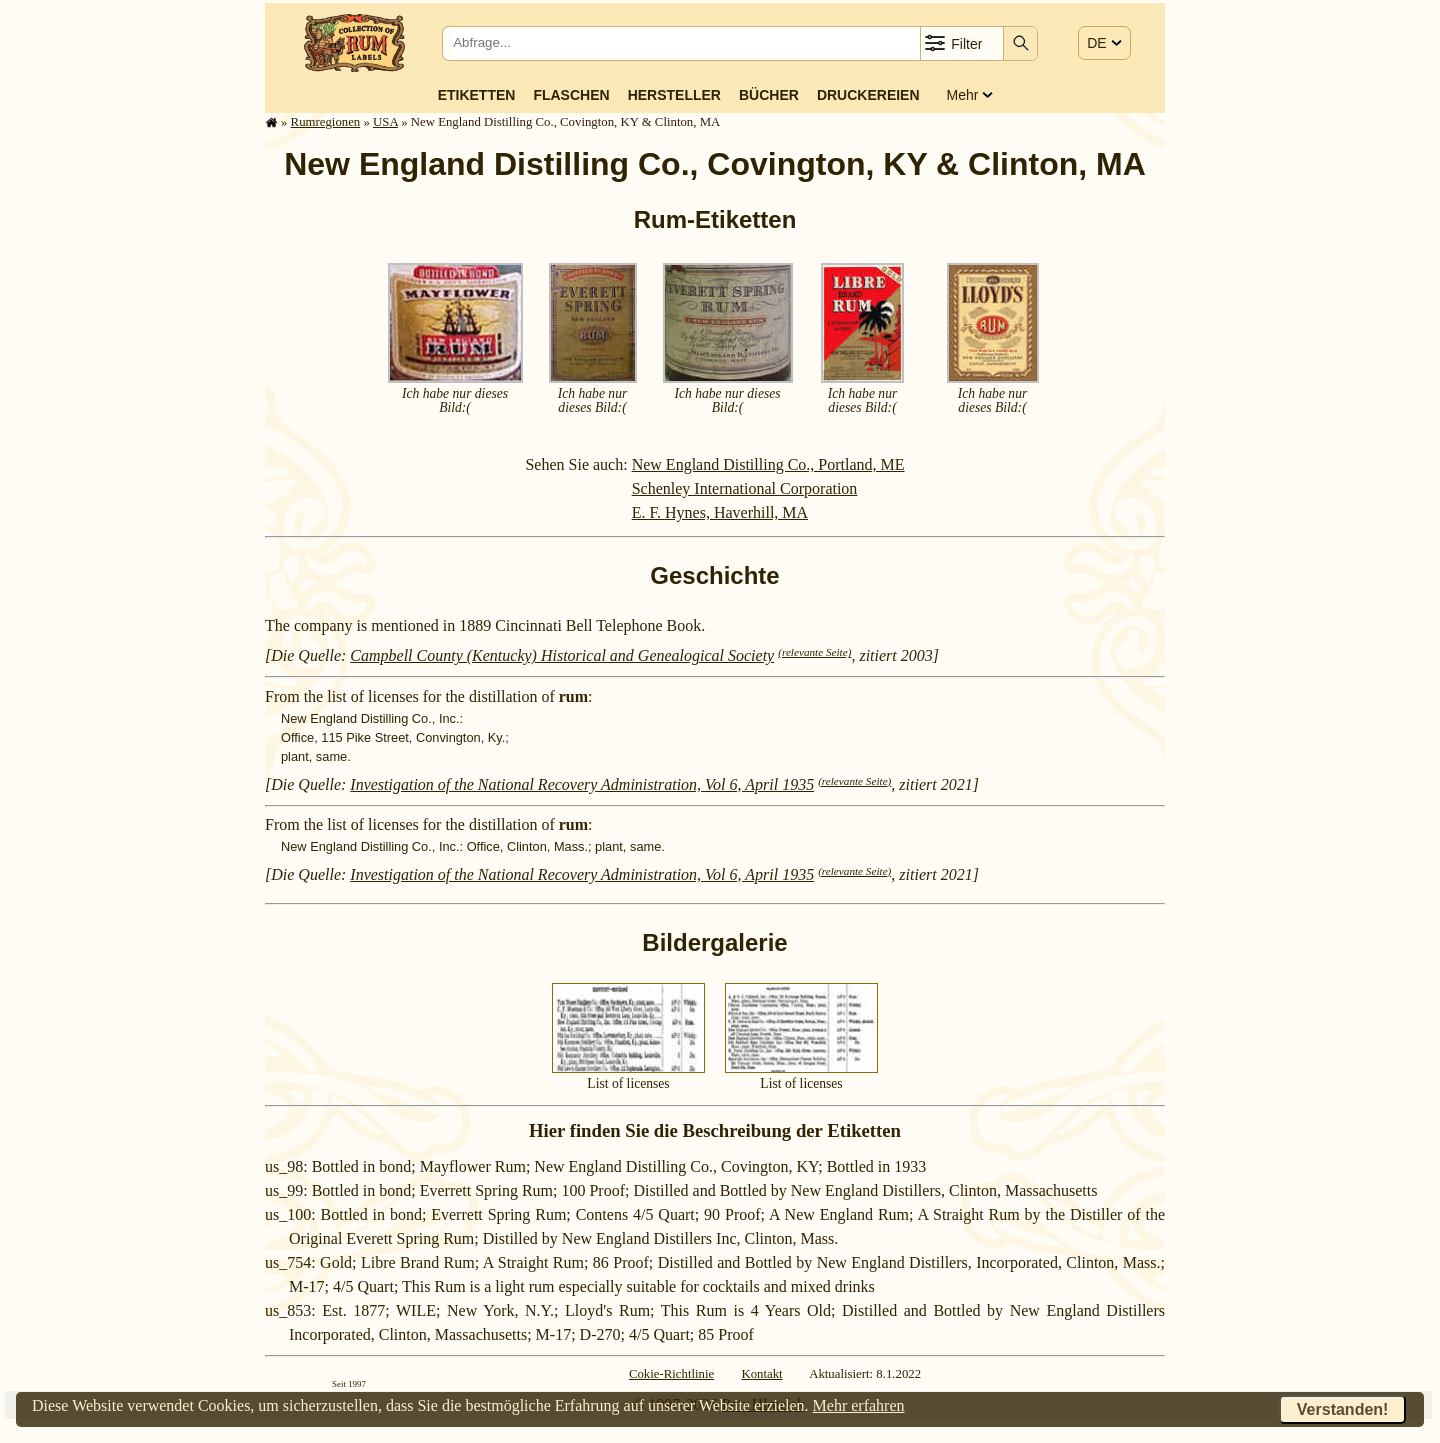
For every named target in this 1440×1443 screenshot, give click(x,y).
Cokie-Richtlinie (671, 1374)
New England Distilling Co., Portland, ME (768, 464)
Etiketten (477, 95)
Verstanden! (1343, 1409)
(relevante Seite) (814, 652)
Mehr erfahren (859, 1405)
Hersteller (674, 95)
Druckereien (868, 95)
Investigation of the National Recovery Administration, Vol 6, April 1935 (582, 784)
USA (385, 122)
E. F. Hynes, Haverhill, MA (720, 512)
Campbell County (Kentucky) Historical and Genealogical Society (562, 655)
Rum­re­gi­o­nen (326, 122)
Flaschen (571, 95)
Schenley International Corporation (745, 488)
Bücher (769, 95)
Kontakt (761, 1374)
